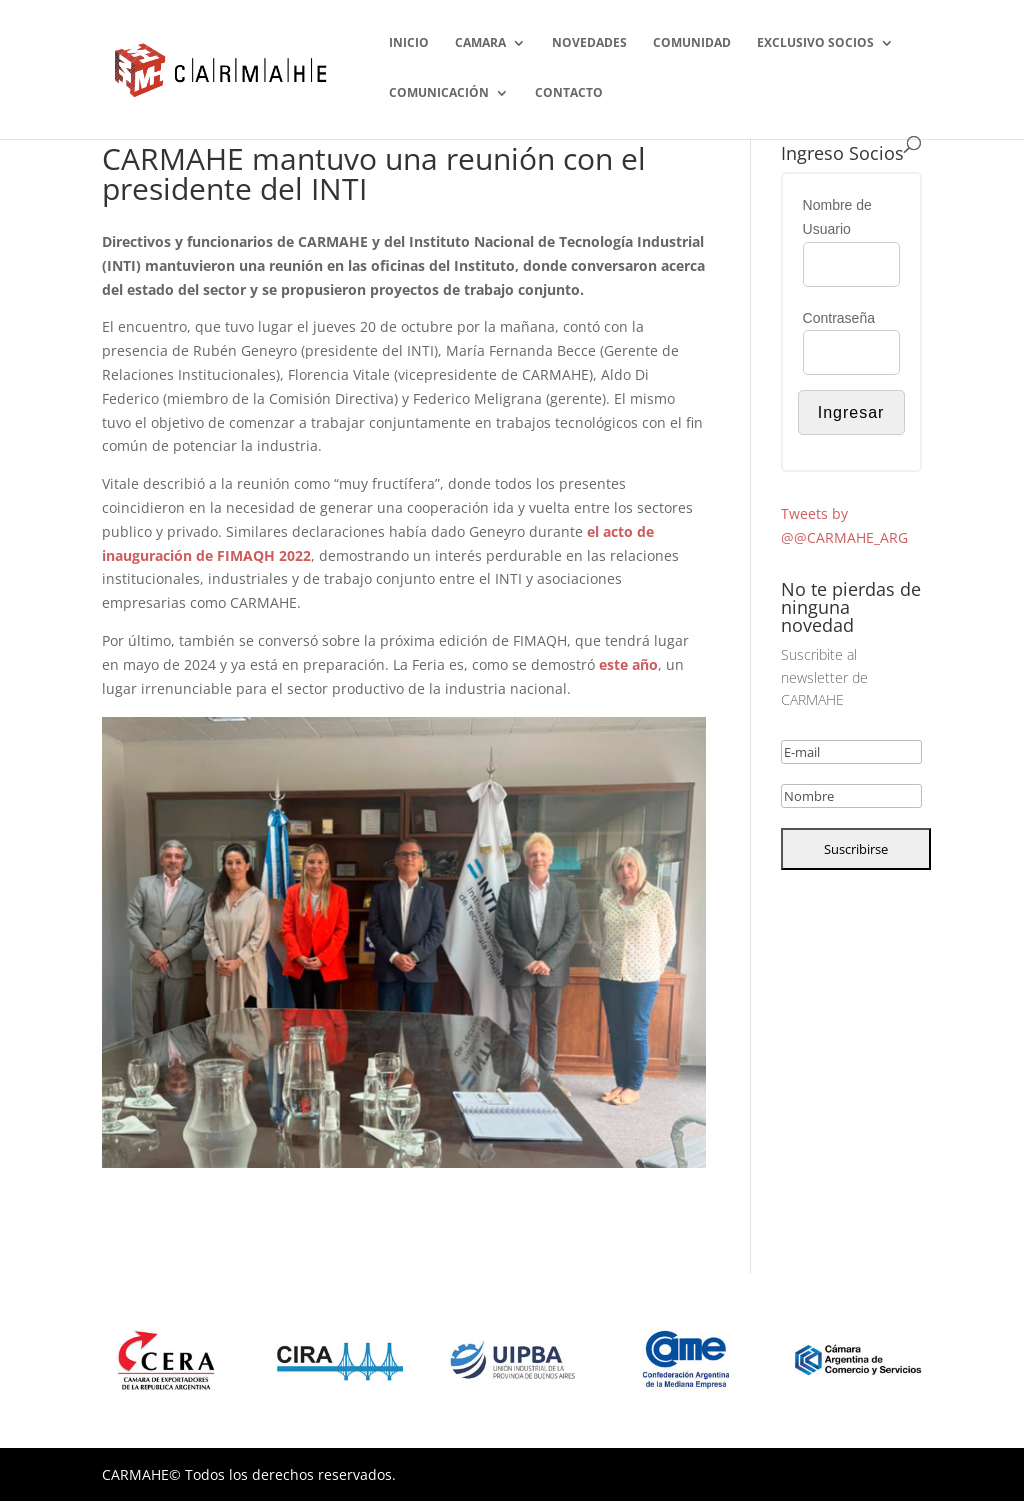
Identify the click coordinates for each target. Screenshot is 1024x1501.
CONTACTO (569, 93)
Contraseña (839, 318)
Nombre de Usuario (837, 217)
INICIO (409, 43)
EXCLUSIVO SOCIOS (815, 43)
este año (628, 664)
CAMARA (480, 43)
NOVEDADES (589, 43)
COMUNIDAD (692, 43)
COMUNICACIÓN (439, 93)
